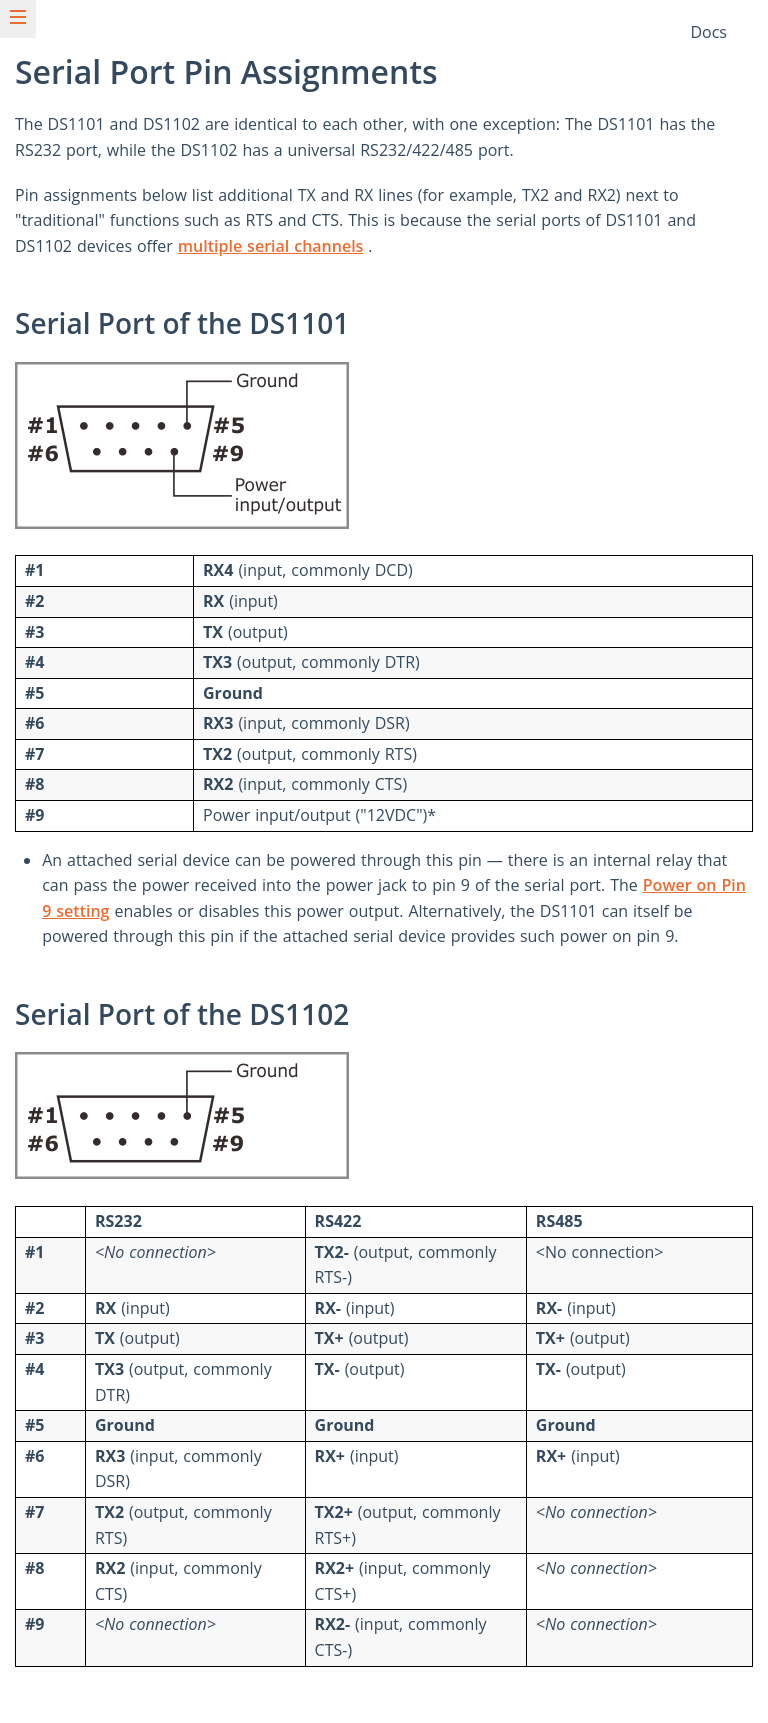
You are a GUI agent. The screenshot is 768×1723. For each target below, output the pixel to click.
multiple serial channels (271, 246)
